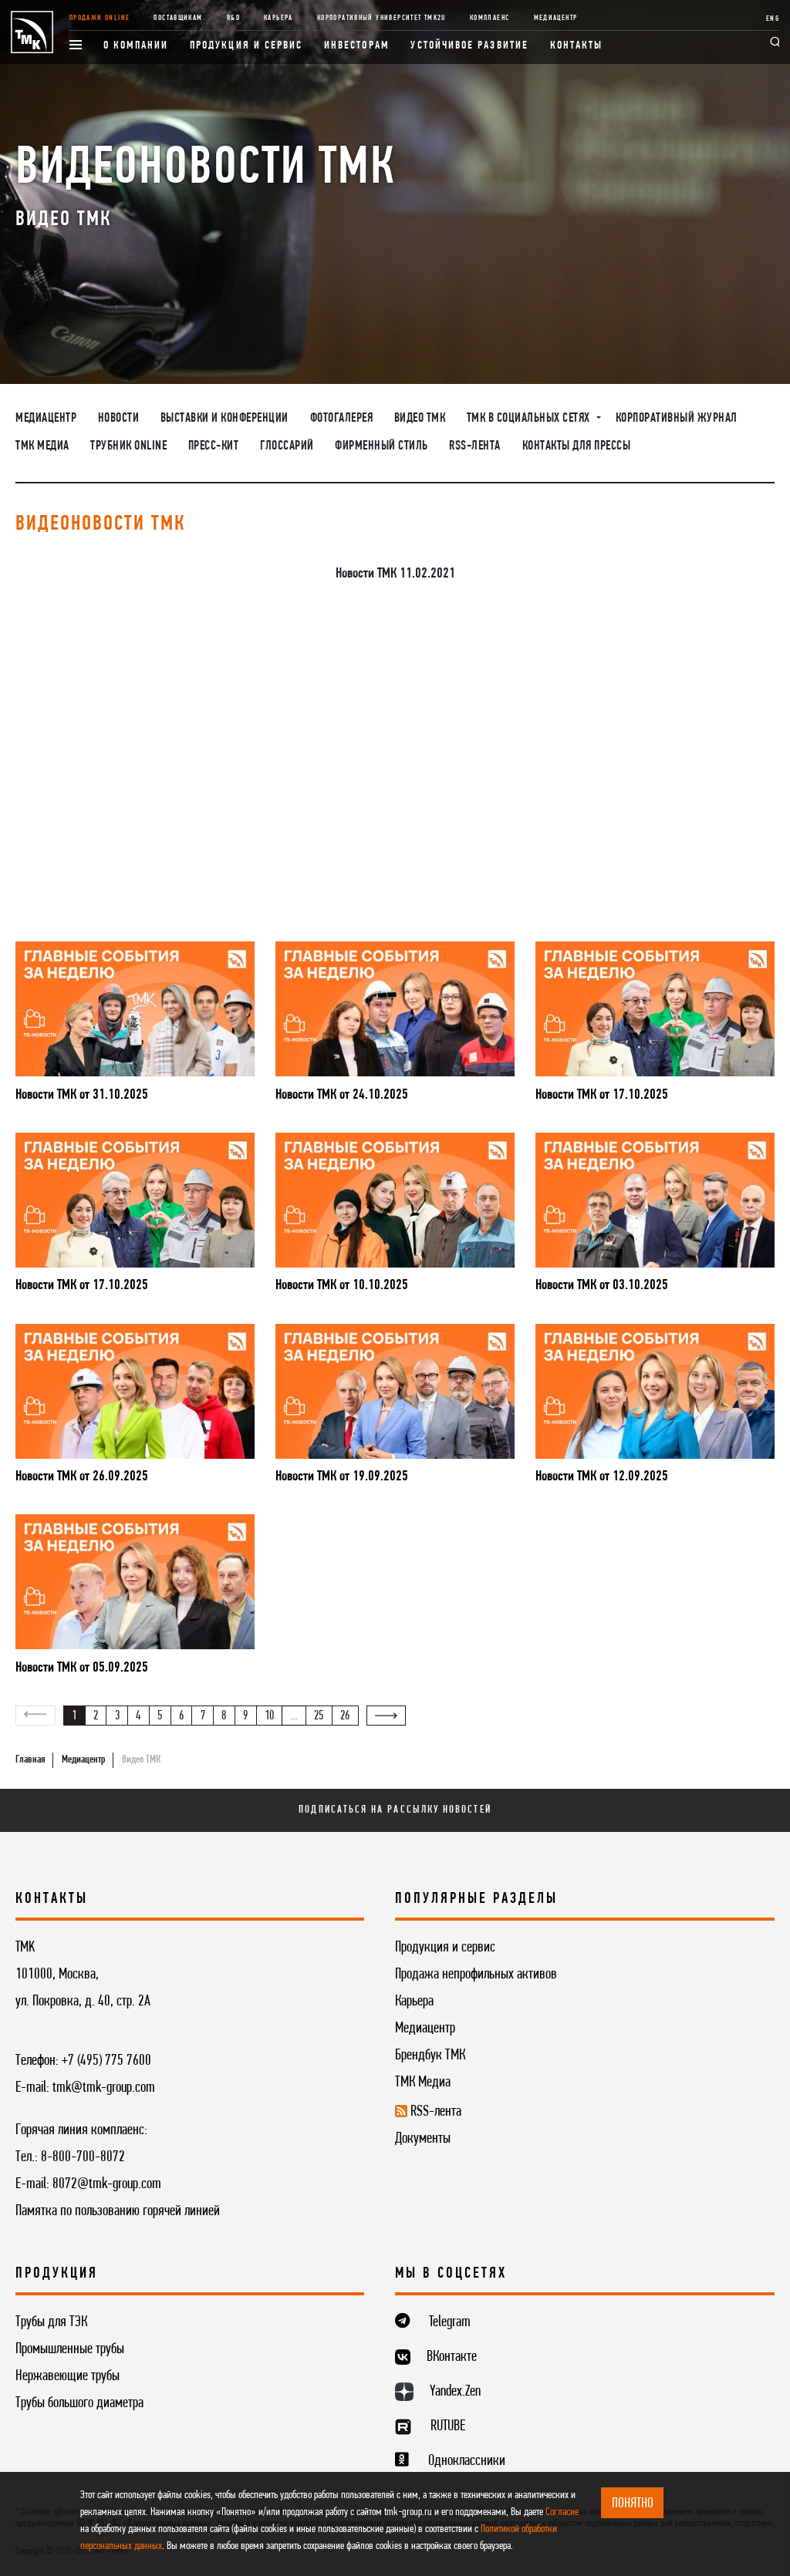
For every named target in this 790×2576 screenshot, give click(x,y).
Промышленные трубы (69, 2349)
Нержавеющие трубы (67, 2376)
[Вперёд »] (386, 1716)
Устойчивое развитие (469, 46)
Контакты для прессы (576, 446)
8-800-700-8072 (83, 2157)
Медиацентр (556, 18)
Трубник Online (128, 446)
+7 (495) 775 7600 (106, 2061)
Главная (30, 1760)
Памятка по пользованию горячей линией (117, 2211)
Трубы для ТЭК (51, 2322)
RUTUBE (447, 2426)
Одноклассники (466, 2461)
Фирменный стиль (381, 446)
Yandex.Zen (455, 2391)
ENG (772, 19)
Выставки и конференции (224, 418)
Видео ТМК (420, 418)
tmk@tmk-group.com (103, 2088)
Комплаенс (489, 18)
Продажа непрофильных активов (476, 1974)
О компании (136, 46)
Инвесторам (357, 46)
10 (269, 1716)
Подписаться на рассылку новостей (395, 1810)
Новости (119, 418)
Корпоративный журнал (677, 418)
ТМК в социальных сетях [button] (530, 418)
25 (318, 1716)
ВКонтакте (452, 2357)
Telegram (450, 2322)
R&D (233, 18)
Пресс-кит (213, 446)
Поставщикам (178, 18)
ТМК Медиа (42, 446)
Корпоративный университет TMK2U (381, 18)
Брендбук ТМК (430, 2055)
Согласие (562, 2512)
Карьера (278, 18)
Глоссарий (287, 446)
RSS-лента (475, 446)
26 (344, 1716)
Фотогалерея (341, 418)
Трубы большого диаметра (79, 2403)
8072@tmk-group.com (106, 2184)
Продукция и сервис (246, 46)
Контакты (576, 46)
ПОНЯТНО (632, 2503)
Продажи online (99, 18)
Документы (423, 2139)
